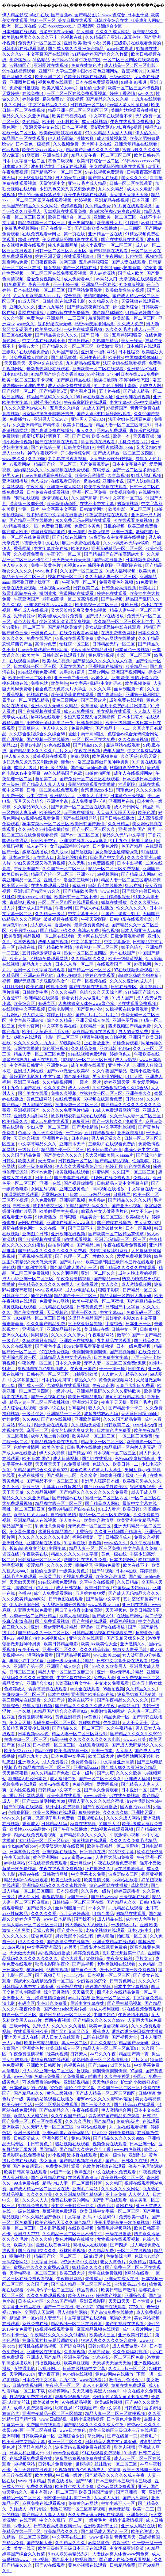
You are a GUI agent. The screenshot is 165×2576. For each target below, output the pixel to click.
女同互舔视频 (44, 1189)
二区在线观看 (96, 2037)
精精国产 (153, 627)
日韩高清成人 (118, 1537)
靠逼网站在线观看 (77, 593)
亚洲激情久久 (133, 1644)
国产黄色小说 (89, 1009)
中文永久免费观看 (112, 1683)
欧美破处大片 (110, 222)
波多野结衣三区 (48, 1205)
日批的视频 (114, 526)
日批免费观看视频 (128, 936)
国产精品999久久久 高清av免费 (70, 930)
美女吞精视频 (148, 2099)
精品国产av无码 (134, 2042)
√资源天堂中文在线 (41, 127)
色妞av (124, 1048)
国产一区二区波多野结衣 (137, 470)
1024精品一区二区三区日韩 (87, 1059)
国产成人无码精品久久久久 (134, 1593)
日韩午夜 (137, 1368)
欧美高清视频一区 (71, 1750)
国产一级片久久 (107, 1121)
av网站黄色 (99, 2542)
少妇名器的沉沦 (92, 1981)
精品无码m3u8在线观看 (26, 1880)
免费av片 (142, 1177)
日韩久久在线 (134, 2160)
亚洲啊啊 (10, 2436)
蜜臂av (87, 1627)
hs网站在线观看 (46, 717)
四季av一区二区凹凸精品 (26, 700)
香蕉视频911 (133, 71)
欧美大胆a (24, 2245)
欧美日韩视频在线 (69, 116)
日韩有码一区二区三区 (48, 1374)
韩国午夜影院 (101, 565)
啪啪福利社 (20, 2256)
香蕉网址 (23, 548)
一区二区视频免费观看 (57, 2104)
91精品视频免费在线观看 (55, 1441)
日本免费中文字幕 (111, 1357)
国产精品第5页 (53, 391)
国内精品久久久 (29, 470)
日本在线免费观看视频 (97, 82)
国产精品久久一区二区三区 (68, 346)
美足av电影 (31, 745)
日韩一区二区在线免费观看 (52, 790)
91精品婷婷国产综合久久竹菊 (100, 54)
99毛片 (25, 1425)
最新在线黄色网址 (19, 1228)
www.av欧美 (135, 1739)
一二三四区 (131, 228)
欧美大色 (148, 571)
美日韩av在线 (96, 1329)
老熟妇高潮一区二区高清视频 (70, 599)
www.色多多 (46, 571)
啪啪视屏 (84, 1565)
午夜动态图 (90, 60)
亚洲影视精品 (77, 2082)
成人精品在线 (110, 1919)
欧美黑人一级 (15, 885)
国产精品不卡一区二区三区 (57, 172)
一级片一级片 (88, 1082)
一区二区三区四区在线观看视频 (41, 200)
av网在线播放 (27, 1048)
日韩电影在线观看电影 (24, 48)
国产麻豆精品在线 (74, 380)
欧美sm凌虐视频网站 (109, 2026)
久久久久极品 (64, 992)
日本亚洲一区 (145, 200)
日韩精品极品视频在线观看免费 (102, 1632)
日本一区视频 (138, 1228)
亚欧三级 (31, 1486)
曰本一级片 (83, 1773)
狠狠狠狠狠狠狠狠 (72, 2396)
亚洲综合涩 (135, 2295)
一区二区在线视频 (134, 2250)
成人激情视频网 (112, 138)
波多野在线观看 (82, 2155)
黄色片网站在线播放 (75, 2239)
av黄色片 (93, 1717)
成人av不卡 (37, 846)
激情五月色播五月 (126, 2380)
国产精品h (104, 2121)
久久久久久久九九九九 (35, 1043)
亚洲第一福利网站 (98, 352)
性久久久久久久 (131, 908)
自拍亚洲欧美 (85, 1374)
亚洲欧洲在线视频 (133, 397)
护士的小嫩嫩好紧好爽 (40, 194)
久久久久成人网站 (113, 31)
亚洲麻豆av (81, 1863)
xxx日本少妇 (144, 1425)
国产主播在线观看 (90, 1621)
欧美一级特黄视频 (126, 958)
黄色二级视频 (61, 161)
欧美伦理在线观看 (64, 1795)
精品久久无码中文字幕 (124, 835)
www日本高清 (120, 48)
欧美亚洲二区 (48, 76)
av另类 (71, 1947)
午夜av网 (64, 908)
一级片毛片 (28, 1149)
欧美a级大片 (137, 1217)
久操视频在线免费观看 (68, 470)
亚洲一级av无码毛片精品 (55, 1627)
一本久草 (23, 1711)
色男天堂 (149, 756)
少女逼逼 (48, 2160)
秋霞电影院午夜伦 (19, 593)
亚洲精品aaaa (62, 795)
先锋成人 (41, 2026)
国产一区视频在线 (80, 267)
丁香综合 (114, 1323)
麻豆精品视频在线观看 (94, 1031)
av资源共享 (151, 222)
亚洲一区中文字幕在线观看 (40, 970)
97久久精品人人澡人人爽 (109, 133)
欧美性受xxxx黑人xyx (43, 149)
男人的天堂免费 (133, 1031)
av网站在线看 (31, 1222)
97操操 (150, 267)
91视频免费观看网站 (49, 958)
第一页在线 (75, 234)
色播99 (25, 1593)
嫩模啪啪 (144, 531)
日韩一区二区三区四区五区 (61, 251)
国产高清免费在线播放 (53, 430)
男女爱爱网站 (146, 1082)
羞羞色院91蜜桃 (72, 857)
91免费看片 (15, 284)
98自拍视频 (115, 1037)
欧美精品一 (136, 666)
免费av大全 (29, 346)
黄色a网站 (81, 2138)
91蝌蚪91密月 (134, 82)
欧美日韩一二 (126, 1464)
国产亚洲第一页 (131, 2492)
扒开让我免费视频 (63, 1807)
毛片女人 (63, 750)
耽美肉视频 (57, 2054)
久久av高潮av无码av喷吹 (127, 543)
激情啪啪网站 (97, 295)
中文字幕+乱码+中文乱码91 (136, 402)
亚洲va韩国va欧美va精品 (66, 2132)
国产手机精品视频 (125, 2003)
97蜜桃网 (143, 964)
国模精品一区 (92, 1026)
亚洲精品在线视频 (112, 200)
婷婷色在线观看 (112, 593)
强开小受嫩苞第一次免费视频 (127, 1969)
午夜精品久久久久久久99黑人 (46, 1284)
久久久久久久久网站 (121, 2189)
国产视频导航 (123, 1352)
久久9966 (37, 458)
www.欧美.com (106, 1655)
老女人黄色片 (113, 2262)
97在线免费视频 (54, 1352)
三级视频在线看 (134, 1896)
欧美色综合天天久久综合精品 (63, 2222)
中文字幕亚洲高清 (27, 1020)
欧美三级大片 (101, 1756)
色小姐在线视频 (77, 2374)
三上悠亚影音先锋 (35, 177)
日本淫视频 (67, 1891)
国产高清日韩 (110, 694)
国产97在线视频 (56, 1419)
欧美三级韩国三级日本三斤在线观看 (120, 1262)
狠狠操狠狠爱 (143, 1486)
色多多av (97, 1200)
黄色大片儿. (25, 621)
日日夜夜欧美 (44, 262)
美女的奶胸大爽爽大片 (73, 1430)
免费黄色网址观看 (63, 2166)
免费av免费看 (47, 2076)
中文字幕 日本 (45, 2262)
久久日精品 (119, 823)
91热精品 (41, 60)
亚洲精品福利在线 (64, 1329)
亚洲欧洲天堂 (85, 1402)
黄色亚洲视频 (101, 655)
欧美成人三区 (102, 2335)
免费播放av (19, 60)
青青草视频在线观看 (48, 1689)
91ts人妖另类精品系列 (92, 649)
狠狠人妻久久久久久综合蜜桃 (96, 1801)
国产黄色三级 (15, 632)
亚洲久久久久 (22, 307)
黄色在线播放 (60, 2481)
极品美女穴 (13, 1683)
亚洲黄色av (58, 1065)
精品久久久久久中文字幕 (75, 1554)
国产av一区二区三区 (80, 835)
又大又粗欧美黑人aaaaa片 (37, 295)
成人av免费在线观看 (50, 1121)
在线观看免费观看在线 (31, 2458)
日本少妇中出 (140, 1930)
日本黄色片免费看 (114, 1430)
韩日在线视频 (27, 498)
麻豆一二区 (37, 1430)
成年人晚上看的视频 (138, 1273)
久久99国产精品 (62, 2301)
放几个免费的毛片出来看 (124, 706)
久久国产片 (55, 1700)
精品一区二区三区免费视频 (114, 868)
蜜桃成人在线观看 (90, 2245)
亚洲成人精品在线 (138, 2526)
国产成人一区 (31, 1385)
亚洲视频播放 (15, 481)
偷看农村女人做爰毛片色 (86, 998)
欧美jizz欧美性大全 (99, 1644)
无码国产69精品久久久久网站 (30, 206)
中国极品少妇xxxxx (132, 1587)
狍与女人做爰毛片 (130, 1649)
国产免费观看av (94, 464)
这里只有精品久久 (35, 2447)
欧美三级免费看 (143, 526)
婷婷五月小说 (60, 1014)
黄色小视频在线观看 (88, 2565)
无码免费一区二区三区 (90, 1526)
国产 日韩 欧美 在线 (91, 436)
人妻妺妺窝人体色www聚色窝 (87, 1003)
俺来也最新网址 (63, 245)
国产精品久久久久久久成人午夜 (103, 661)
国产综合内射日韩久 (142, 891)
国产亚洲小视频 (127, 1205)
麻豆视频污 (151, 986)
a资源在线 (24, 1587)
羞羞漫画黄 (99, 318)
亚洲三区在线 (27, 1082)
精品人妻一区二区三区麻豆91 (124, 425)
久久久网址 (15, 104)
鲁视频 (95, 1543)
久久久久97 (13, 54)
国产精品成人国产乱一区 (74, 1267)
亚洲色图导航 (126, 1020)
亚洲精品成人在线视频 (35, 1520)
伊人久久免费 (31, 1941)
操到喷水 (48, 593)
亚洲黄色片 (33, 2048)
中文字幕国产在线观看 (48, 54)
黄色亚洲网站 (46, 1857)
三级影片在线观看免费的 (138, 43)
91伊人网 (134, 1076)
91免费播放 (46, 1217)
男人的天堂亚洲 (70, 177)
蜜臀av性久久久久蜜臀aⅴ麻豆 (42, 2267)
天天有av (47, 1161)
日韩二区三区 (22, 1672)
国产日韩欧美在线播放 (96, 228)
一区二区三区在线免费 (94, 739)
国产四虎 (119, 2245)
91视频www (75, 565)
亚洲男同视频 (81, 222)
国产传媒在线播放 (69, 537)
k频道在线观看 (28, 1037)
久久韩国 (113, 2183)
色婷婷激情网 (27, 1447)
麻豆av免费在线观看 (81, 543)
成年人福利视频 (74, 1616)
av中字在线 (37, 795)
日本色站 (80, 1138)
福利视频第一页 (87, 1537)
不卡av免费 (42, 1172)
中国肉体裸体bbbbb (143, 357)
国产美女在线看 (103, 177)
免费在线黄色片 (86, 65)
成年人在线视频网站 (134, 773)
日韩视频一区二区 (87, 104)
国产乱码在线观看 (110, 2200)
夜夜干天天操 (114, 1402)
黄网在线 (125, 2205)
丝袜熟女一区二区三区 (102, 1093)
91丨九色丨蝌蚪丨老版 (115, 385)
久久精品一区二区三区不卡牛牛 (124, 621)
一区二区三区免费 (136, 1436)
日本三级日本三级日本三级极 (124, 2481)
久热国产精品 (105, 340)
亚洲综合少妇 (39, 1683)
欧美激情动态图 (62, 503)
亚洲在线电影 (56, 155)
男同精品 (40, 1335)
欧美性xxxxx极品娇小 (30, 1829)
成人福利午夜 (63, 1778)
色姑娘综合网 (119, 2256)
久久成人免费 (130, 324)
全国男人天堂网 (39, 2312)
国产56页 (105, 1773)
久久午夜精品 (119, 1728)
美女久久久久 (134, 177)
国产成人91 (103, 1616)
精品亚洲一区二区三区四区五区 (78, 110)
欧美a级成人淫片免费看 (61, 616)
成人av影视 (126, 1059)
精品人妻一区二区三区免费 (40, 1054)
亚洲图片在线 (121, 801)
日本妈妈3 (19, 2087)
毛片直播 (11, 992)
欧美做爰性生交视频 (125, 290)
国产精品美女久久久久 (57, 335)
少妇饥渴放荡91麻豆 (109, 1250)
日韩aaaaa (134, 1099)
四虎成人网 (151, 385)
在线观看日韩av (66, 481)
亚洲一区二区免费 (90, 492)
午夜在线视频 (87, 750)
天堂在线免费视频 (19, 588)
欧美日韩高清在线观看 (26, 2172)
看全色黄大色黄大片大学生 (61, 689)
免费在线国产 (39, 638)
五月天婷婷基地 (74, 1913)
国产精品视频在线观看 (81, 2160)
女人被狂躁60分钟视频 (111, 458)
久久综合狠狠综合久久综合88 (37, 734)
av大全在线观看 (85, 1689)
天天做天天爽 (22, 1582)
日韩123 (151, 2115)
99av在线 (134, 885)
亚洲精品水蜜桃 (142, 368)
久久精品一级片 (50, 913)
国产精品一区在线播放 (31, 520)
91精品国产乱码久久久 (88, 1205)
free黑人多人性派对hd (128, 104)
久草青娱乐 (99, 2351)
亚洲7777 (85, 874)
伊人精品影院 (61, 138)
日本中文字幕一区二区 (24, 161)
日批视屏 (122, 1194)
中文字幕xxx (112, 1312)
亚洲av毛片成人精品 (87, 183)
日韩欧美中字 (44, 840)
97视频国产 (20, 65)
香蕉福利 (77, 1408)
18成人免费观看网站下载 (117, 1110)
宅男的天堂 (121, 2318)
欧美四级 (80, 548)
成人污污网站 (127, 807)
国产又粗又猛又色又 (126, 1638)
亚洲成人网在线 (29, 1071)
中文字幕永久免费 (141, 1548)
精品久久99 (136, 1374)
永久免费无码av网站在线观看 (83, 520)
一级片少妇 (63, 1391)
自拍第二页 (46, 779)
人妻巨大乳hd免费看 (135, 1385)
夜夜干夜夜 (39, 284)
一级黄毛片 (50, 1576)
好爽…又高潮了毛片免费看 (49, 1818)
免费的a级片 (128, 2121)
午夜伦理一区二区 (64, 554)
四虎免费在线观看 (51, 1425)
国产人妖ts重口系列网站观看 (104, 413)
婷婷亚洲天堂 (48, 256)
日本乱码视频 (52, 2228)
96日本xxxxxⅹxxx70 (140, 161)
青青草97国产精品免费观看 (114, 2115)
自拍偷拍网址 (98, 773)
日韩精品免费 (123, 2565)
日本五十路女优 (147, 1683)
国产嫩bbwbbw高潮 (89, 767)
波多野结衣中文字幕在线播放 (54, 515)
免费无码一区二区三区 (40, 43)
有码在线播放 (31, 1475)
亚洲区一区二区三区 (111, 1998)
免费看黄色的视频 (116, 582)
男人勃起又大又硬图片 (87, 1925)
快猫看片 (134, 1121)
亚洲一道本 (122, 531)
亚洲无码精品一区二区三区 (117, 548)
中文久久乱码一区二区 (61, 2520)
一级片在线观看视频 (83, 329)
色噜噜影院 (19, 1812)
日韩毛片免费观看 (19, 1576)
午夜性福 (35, 486)
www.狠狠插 (100, 2537)
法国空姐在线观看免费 (130, 419)
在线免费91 (33, 93)
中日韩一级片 (69, 2475)
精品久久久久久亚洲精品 (26, 116)
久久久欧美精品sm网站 (24, 1599)
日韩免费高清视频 (119, 588)
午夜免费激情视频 (74, 1278)
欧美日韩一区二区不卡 (30, 677)
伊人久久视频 (52, 1453)
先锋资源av (25, 616)
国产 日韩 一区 (95, 335)
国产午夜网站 (110, 256)
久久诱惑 (129, 756)
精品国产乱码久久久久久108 (93, 149)
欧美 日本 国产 (36, 1458)
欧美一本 (122, 436)
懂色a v (68, 762)
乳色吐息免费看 (50, 1526)
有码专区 (102, 470)
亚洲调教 (77, 531)
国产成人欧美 (131, 273)
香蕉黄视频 (152, 1874)
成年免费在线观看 (126, 700)
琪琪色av (125, 790)
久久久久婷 (100, 689)
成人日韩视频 (95, 121)
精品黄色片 (87, 2290)
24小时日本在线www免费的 (134, 374)
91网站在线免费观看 (111, 1177)
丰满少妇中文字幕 (142, 1149)
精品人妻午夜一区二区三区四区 (101, 155)
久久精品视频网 (57, 1082)
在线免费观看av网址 (42, 234)
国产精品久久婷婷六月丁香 (85, 2149)
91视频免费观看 (78, 1576)
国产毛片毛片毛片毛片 (97, 1014)
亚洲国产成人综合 (64, 1666)
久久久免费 (55, 1088)
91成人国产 (29, 301)
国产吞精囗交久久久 (37, 2250)
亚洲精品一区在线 (105, 234)
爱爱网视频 (108, 1784)
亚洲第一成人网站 (64, 486)
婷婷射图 (31, 99)
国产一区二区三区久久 (94, 829)
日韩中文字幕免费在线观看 (123, 1660)
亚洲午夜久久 (138, 1093)
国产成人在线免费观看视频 (125, 2559)
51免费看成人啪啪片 (29, 357)
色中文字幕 (111, 2408)
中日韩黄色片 (39, 2144)
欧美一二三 (144, 2509)
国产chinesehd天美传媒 (65, 2009)
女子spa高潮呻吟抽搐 (70, 846)
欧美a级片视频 (56, 661)
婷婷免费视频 (86, 1953)
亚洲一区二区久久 (98, 1273)
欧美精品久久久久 (61, 2531)
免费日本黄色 (87, 526)
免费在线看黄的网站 (70, 2200)
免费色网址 (82, 728)
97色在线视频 (57, 745)
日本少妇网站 (123, 1559)
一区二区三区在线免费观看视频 (77, 93)
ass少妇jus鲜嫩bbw (19, 1846)
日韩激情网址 (93, 509)
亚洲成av (53, 880)
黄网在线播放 (31, 312)
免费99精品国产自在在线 (72, 1509)
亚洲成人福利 (137, 1778)
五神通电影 (25, 2368)
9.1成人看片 (109, 1509)
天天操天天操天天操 (129, 194)
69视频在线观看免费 (75, 638)
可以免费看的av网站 (42, 2082)
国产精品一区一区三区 (90, 970)
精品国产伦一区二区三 (56, 464)
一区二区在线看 (41, 2430)
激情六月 (85, 138)
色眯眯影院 (119, 2509)
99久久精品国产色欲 (63, 773)
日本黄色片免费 (24, 1851)
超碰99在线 (29, 239)
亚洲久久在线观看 (86, 1638)
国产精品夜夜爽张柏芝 (89, 307)
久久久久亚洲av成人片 (26, 408)
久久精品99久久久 (31, 807)
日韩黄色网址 (89, 722)
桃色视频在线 (15, 683)
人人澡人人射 (107, 2497)
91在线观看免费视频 (133, 520)
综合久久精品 (60, 1020)
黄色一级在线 (114, 1554)
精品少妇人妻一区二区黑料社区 (72, 2183)
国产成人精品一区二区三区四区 (123, 453)
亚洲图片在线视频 (51, 65)
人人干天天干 (135, 1722)
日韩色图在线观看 (66, 1599)
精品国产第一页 (17, 1526)
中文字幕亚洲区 (83, 913)
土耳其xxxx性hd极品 (62, 1486)
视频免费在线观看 (55, 82)
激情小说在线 (52, 1408)
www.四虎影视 (49, 1290)
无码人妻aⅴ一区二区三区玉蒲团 (32, 1925)
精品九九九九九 (37, 964)
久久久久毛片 (118, 329)
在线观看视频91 (79, 256)
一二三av (74, 1132)
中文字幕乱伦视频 (118, 1127)
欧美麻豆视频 (77, 2363)
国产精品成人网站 (138, 874)
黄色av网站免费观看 (116, 2486)
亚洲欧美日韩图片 (44, 2065)
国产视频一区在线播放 (48, 739)
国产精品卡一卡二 (113, 728)
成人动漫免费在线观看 (70, 385)
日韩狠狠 (68, 1217)
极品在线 (92, 481)
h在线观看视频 (78, 1239)
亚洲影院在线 (129, 565)
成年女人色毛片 (141, 1919)
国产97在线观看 (50, 2565)
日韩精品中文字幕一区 (60, 1790)
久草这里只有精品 (39, 1340)
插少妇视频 (41, 1295)
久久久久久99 (116, 1812)
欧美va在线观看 (54, 1784)
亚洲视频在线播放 (106, 666)
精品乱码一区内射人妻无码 (126, 1295)
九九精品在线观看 (83, 363)
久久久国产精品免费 (22, 1155)
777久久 (137, 2306)
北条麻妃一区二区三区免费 (119, 2357)
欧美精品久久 (146, 31)
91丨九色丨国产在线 (22, 1088)
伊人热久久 (146, 133)
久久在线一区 (52, 1228)
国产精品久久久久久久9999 (136, 1734)
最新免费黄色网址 (92, 925)
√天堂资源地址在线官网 (62, 1846)
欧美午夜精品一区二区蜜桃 (98, 1301)
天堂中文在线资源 (46, 363)
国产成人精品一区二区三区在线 (39, 2189)
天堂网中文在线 (97, 144)
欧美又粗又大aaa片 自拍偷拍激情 (74, 88)
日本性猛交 (129, 352)
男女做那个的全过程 (75, 1936)
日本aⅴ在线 (19, 857)
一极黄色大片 (44, 632)
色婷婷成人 (15, 1689)
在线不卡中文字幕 (97, 503)
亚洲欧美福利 (130, 1132)
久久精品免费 (98, 206)
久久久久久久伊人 (68, 1335)
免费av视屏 (98, 531)
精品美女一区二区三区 (24, 576)
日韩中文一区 (124, 1329)
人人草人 (142, 711)
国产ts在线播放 (108, 559)
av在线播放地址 (98, 397)
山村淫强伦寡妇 (46, 402)
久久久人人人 (35, 2200)
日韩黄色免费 (89, 1307)
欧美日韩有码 (147, 155)
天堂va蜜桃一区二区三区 (33, 2273)
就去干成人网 (144, 1492)
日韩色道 (133, 2408)
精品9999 (58, 1739)
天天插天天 (15, 363)
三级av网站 (121, 76)
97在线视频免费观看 (105, 172)
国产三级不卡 (81, 1228)
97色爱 (56, 2087)
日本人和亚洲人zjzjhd (141, 930)
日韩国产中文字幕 (107, 857)
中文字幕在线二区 (69, 2537)
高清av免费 (46, 644)
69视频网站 (108, 874)
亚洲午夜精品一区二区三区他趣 (52, 2413)
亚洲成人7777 (27, 2233)
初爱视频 (75, 99)
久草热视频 (25, 941)
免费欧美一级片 (134, 2217)
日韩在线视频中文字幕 (84, 2368)
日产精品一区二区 (140, 1290)
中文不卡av (142, 1211)
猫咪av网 (35, 1969)
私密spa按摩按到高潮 (95, 324)
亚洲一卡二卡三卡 (71, 677)
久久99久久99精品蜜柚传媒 (44, 829)
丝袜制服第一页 (129, 689)
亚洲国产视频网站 (129, 672)
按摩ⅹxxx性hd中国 (34, 897)
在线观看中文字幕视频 (24, 1009)
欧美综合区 (50, 812)
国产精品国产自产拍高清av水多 (114, 554)
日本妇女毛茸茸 (56, 1380)
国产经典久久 (39, 1908)
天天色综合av (105, 2082)
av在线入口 (44, 857)
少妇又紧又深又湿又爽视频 (65, 621)
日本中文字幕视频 (131, 1986)
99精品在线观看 (131, 1913)
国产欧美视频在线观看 (40, 1239)
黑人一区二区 (75, 2042)
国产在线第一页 (56, 228)
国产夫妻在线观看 (129, 262)
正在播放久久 (98, 1868)
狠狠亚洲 (81, 1121)
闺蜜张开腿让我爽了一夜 (46, 436)
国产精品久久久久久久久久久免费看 (52, 1250)
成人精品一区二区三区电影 (130, 65)
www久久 (26, 324)
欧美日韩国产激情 (104, 1149)
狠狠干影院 (109, 1290)
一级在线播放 (27, 2211)
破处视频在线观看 (50, 756)
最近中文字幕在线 (140, 1503)
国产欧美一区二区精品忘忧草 (116, 1234)
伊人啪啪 (106, 1936)
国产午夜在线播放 (100, 1807)
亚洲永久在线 (15, 1335)
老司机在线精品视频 (125, 1396)
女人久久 (110, 1284)
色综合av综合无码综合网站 (134, 734)
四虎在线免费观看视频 (35, 1835)
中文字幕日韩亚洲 (27, 1065)
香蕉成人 (30, 1823)
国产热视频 (112, 599)
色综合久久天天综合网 (102, 992)
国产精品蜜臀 (64, 357)
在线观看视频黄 (94, 1745)
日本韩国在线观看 (19, 31)
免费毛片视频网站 (21, 228)
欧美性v (115, 357)
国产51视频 (102, 1571)
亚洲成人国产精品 (35, 908)
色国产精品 (132, 846)
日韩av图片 (99, 2346)
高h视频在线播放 (109, 1189)
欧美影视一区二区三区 (134, 318)
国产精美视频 (77, 1076)
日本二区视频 (75, 127)
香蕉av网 (63, 925)
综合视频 (73, 295)
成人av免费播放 (79, 711)
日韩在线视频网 (27, 2385)
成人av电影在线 (80, 1290)
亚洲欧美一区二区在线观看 (98, 368)
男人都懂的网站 (108, 1076)
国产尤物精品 (85, 1127)
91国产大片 (109, 1823)
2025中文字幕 (121, 1851)
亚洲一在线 (50, 1183)
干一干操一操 (66, 284)
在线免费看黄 (68, 1099)
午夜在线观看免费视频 (132, 121)
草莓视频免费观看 (60, 2211)
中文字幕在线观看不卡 (111, 116)
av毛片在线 (78, 1998)
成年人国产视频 (53, 941)
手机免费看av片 (133, 441)
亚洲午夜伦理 (93, 357)
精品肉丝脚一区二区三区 (42, 222)
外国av (140, 2076)
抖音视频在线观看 (98, 441)
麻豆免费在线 (35, 2323)
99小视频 (96, 374)
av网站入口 (106, 279)
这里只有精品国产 (48, 531)
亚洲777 (46, 71)
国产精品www (107, 1278)
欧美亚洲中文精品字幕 (138, 1520)
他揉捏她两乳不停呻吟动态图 (122, 380)
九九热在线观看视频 (68, 458)
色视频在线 (72, 37)
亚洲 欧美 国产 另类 (137, 829)
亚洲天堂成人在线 (93, 1020)
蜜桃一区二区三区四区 (107, 1498)
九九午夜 (68, 2380)
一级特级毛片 (124, 1925)
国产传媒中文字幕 (103, 1599)
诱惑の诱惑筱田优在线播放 (137, 2031)
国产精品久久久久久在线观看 (128, 1267)
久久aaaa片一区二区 (127, 2368)
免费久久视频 (64, 1093)
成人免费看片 (55, 1762)
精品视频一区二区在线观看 (49, 936)
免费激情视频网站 (108, 1711)
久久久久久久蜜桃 (69, 2026)
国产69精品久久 (54, 2110)
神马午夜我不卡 (43, 453)
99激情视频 (128, 503)
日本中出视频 (130, 863)
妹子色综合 (132, 947)
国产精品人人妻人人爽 (44, 784)
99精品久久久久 (87, 2267)
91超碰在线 (147, 48)
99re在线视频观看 (19, 71)
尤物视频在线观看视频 (68, 1385)
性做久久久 (104, 1256)
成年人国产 (114, 750)
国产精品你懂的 (108, 312)
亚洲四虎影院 (93, 2301)
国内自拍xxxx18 (135, 1807)
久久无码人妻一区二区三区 (111, 576)
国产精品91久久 (88, 745)
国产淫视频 (13, 739)
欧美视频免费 (123, 492)
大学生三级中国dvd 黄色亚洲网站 (87, 71)
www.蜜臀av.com (104, 1604)
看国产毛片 (141, 1402)
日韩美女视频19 (79, 447)
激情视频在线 (55, 498)
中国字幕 (58, 1548)
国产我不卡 (84, 1919)
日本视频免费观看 (142, 559)
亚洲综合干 (33, 1329)
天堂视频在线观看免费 (65, 211)
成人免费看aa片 (79, 279)
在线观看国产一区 (114, 964)
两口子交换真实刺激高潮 (79, 1610)
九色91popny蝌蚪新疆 (121, 267)
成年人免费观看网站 (53, 1593)
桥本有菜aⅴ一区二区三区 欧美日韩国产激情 (64, 823)
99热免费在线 (27, 2183)
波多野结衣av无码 (56, 31)
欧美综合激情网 (90, 475)
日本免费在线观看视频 (48, 492)
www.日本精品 (58, 1919)
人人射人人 (112, 1374)
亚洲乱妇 (138, 2155)
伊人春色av (70, 1520)
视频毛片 (12, 1767)
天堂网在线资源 (93, 936)
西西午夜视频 (58, 2020)
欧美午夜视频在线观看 (86, 194)
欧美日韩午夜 (98, 1587)
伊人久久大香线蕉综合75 (79, 1166)
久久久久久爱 (60, 1565)
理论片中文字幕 (79, 2087)
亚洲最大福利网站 (31, 1116)
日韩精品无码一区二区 (114, 644)
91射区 (24, 1745)
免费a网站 (80, 756)
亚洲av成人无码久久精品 (55, 706)
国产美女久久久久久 (63, 1155)
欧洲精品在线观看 (42, 998)
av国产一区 (78, 1896)
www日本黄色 (73, 2430)
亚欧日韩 (130, 604)
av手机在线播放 (79, 812)
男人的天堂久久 (106, 1138)
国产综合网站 (72, 2346)
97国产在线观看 (111, 2306)
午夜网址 (111, 1722)
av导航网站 (15, 1863)
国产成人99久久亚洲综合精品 (76, 48)
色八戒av (40, 481)
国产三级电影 (150, 1762)
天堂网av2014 (64, 60)
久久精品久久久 (103, 301)
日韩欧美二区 (86, 588)
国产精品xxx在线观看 (135, 2104)
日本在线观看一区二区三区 (40, 290)
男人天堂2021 (147, 1222)
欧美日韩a (131, 1509)
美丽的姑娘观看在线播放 (135, 110)
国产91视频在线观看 (109, 251)
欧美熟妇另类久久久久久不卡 (30, 37)
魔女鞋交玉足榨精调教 (117, 852)
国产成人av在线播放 (105, 616)
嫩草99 (79, 885)
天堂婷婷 (11, 93)
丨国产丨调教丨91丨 (121, 913)
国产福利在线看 (32, 1267)
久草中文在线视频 (97, 1582)
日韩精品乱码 (54, 1823)
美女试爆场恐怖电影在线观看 (117, 166)
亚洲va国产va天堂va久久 (37, 891)
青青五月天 (125, 2537)
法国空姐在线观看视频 (125, 363)
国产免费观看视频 (52, 1621)
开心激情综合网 (75, 453)
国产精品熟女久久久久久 (83, 1835)
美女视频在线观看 (114, 711)
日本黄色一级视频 (33, 144)
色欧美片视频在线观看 (86, 76)
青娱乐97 (121, 2542)
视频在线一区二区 (65, 576)
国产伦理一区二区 (19, 391)
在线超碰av (79, 340)
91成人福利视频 (146, 475)
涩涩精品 (35, 1565)
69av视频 (11, 149)
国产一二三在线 (59, 2306)
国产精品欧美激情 (65, 627)
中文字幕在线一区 (145, 1189)
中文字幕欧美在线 (51, 548)
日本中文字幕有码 (129, 464)
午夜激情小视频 (125, 1835)
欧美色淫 (147, 812)
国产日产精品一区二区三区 (65, 2014)
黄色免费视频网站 (116, 1380)
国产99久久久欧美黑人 (106, 1666)
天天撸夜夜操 (15, 1773)
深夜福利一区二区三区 (97, 947)
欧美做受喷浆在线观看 (61, 133)
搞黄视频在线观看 (72, 1172)
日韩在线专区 (124, 986)
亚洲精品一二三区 (64, 1413)
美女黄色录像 (22, 1531)
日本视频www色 (55, 588)
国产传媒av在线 (67, 1498)
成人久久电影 (140, 189)
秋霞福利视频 (123, 1621)
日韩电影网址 (61, 1009)
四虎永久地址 (147, 2233)
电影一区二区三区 (134, 655)
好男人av (11, 475)
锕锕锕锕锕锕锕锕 (90, 1352)
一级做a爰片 (92, 2256)
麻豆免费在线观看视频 (44, 2503)
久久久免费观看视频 (46, 2295)
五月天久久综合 (65, 408)
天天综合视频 (27, 1138)
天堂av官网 (29, 1026)
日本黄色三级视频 (127, 795)
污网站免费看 (107, 1565)
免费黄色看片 (84, 1762)
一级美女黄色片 (74, 1571)
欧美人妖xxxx (81, 2295)
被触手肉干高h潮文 (86, 734)
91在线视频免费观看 (88, 1054)
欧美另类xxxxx (23, 930)
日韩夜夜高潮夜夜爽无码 (58, 2526)
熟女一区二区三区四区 (86, 953)
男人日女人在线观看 (61, 2037)
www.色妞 (110, 891)
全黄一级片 (29, 509)
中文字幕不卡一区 (118, 2503)
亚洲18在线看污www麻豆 (48, 604)
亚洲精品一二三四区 (66, 318)
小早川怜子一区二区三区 (50, 2290)
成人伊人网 (41, 925)
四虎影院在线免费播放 (68, 312)
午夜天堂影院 (94, 919)
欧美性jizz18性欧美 (60, 121)
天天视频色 (58, 1312)
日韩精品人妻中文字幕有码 (123, 1183)
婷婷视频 (83, 200)
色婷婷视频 (72, 206)
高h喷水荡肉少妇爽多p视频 (116, 127)
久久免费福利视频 (130, 2351)
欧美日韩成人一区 (63, 2048)
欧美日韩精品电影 (85, 1396)
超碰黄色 (144, 1632)
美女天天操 (20, 1722)
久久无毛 (77, 863)
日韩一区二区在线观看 (131, 183)
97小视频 (56, 2155)
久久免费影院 (44, 1200)
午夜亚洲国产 (27, 599)
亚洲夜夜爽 (49, 2374)
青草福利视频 (22, 902)
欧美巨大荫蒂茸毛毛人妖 (46, 1031)
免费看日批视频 (24, 88)
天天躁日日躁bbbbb (139, 1413)
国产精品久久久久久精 (107, 99)
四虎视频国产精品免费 (130, 1026)
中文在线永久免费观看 (115, 2172)
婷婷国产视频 (98, 1986)
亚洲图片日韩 (22, 82)
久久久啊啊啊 (65, 1273)
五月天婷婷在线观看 (33, 2469)
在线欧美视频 (81, 2228)
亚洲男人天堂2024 (51, 419)
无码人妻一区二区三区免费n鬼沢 (115, 1363)
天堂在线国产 (72, 666)
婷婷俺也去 (121, 1054)
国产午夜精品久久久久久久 (123, 1700)
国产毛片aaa (71, 1262)
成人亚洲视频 (15, 2177)
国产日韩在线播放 (117, 818)
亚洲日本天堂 (72, 1144)
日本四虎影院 (15, 374)
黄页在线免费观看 (129, 2385)
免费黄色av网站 (54, 1301)
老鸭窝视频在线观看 (105, 1930)
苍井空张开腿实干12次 (124, 1953)
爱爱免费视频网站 (44, 279)
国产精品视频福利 (73, 1655)
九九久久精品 (111, 189)
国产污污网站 (135, 2497)
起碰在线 (134, 256)
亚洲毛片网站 (85, 2189)
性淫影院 (127, 784)
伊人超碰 (85, 31)
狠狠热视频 (92, 1037)
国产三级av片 (94, 700)
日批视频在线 (90, 1818)
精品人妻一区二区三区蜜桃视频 (131, 880)
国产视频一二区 (62, 1475)
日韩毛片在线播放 (105, 885)
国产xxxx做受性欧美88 (68, 1071)
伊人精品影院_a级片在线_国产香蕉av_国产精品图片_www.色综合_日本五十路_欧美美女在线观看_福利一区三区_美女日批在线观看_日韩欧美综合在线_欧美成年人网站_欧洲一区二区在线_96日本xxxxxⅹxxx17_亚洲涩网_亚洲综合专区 (82, 20)
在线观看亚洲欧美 (31, 2031)
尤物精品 (95, 1958)
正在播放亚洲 (97, 1043)
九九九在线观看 (146, 99)
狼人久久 (85, 430)
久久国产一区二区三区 (82, 571)
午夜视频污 (149, 2172)
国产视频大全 (125, 2037)
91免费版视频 (131, 284)
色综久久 (102, 1464)
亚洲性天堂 (142, 1812)
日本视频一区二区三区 (35, 666)
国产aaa (112, 2160)
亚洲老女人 (29, 1762)
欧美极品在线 (69, 1986)
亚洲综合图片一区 (19, 1357)
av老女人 (100, 677)
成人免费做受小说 (88, 801)
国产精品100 (88, 1245)
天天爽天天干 (48, 1464)
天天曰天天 (119, 2301)
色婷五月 (113, 1166)
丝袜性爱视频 (72, 2250)
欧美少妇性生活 (78, 425)
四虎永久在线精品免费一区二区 (44, 1981)
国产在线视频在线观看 (123, 239)
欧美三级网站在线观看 (54, 1812)
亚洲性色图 (13, 1543)
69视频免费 (56, 986)
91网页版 (31, 155)
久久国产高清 (84, 498)
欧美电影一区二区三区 (130, 509)
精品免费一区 (117, 1717)
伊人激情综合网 (24, 1604)
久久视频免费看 (29, 554)
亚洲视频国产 (27, 1110)
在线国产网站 (130, 1616)
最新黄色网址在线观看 (48, 368)
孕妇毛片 (105, 2205)
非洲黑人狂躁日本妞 (100, 1481)
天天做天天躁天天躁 (72, 559)
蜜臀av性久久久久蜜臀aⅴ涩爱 (104, 2099)
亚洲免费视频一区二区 (139, 1677)
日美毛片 (148, 588)
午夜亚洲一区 (149, 1857)
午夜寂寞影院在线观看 (86, 402)
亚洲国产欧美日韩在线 (93, 1694)
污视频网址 (49, 2368)
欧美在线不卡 (136, 1565)
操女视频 (52, 267)
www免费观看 (66, 2453)
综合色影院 (42, 1936)
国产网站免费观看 (85, 290)
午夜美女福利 (119, 1958)
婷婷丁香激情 (123, 93)
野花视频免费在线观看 (31, 2396)
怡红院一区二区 (74, 644)
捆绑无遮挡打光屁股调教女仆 (42, 981)
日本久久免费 (68, 1363)
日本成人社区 (15, 166)
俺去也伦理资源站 (145, 2166)
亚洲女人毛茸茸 (92, 795)
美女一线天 (132, 340)
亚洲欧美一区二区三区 (115, 217)
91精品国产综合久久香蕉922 (58, 374)
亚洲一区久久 (84, 1312)
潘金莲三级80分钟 (27, 503)
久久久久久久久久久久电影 (44, 1537)
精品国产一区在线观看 (24, 138)
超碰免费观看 (126, 1043)
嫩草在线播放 (35, 852)
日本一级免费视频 (35, 1166)
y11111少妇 (13, 986)
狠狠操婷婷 (89, 1812)
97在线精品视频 (77, 2402)
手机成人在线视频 (31, 610)
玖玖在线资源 (150, 1851)
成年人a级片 (26, 767)
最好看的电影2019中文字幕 (35, 1076)
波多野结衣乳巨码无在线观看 (59, 166)
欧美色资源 (53, 1447)
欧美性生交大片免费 (75, 2486)
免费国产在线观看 (44, 2424)
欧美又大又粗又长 (31, 2115)
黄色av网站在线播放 (116, 638)
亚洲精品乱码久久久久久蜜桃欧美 (109, 1391)
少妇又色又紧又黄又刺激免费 (67, 189)
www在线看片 (93, 2380)
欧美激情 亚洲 (110, 346)
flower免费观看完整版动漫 (47, 475)
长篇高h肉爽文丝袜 (28, 1548)
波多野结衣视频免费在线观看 (83, 2447)
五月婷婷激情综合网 (42, 953)
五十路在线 (110, 391)
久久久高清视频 (133, 739)
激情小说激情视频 (87, 2419)
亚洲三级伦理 (27, 2132)
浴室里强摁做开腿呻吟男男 (48, 413)
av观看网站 (20, 464)
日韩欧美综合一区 (38, 2436)
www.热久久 (14, 458)
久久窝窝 (89, 1475)
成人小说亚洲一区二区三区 (107, 245)
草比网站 (140, 1885)
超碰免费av (53, 99)
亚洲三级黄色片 (74, 1189)
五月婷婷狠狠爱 (94, 262)
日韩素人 (79, 2054)
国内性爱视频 (22, 1790)
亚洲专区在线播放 (44, 2351)
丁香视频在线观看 (35, 1256)
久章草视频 (118, 475)
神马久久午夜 (103, 2054)
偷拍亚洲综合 (126, 307)
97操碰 (137, 2071)
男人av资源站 (102, 273)
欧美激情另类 (97, 1880)
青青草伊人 (29, 728)
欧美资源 (12, 936)
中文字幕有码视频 (144, 750)
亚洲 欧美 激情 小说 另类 (88, 43)
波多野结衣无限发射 (137, 1694)
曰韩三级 (22, 1205)
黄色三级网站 (65, 700)
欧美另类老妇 (48, 329)
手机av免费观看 (112, 430)
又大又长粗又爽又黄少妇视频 (79, 610)
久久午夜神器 (117, 2076)
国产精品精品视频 (113, 1161)
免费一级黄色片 (46, 565)
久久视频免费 (66, 144)
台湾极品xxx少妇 (97, 790)
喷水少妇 (85, 2306)
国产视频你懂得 (79, 1183)
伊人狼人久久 (15, 565)
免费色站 (35, 318)
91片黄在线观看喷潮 (134, 206)
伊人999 (99, 2132)
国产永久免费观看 (101, 1790)
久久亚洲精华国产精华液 (37, 425)
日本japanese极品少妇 (90, 1194)
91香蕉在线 (75, 1543)
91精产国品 (103, 1913)
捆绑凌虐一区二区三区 (77, 1104)
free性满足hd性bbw (144, 1801)
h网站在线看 (137, 2273)
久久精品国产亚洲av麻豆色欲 (113, 37)
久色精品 (31, 121)
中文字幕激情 (117, 941)
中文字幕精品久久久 (48, 104)
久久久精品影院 (95, 1649)
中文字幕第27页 (86, 941)
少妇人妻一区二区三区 (48, 1127)
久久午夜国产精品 (110, 1071)
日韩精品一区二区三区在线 (78, 1902)
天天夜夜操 (144, 436)
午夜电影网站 (101, 1335)
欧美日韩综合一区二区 (98, 161)
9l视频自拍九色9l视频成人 (43, 1368)
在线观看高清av (24, 661)
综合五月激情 (57, 1992)
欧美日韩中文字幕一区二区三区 (110, 2211)
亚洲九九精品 (51, 307)
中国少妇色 (105, 2014)
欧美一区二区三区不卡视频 (134, 88)
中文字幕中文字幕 (60, 509)
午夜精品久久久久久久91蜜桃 (58, 2335)
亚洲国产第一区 (29, 1666)
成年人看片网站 (138, 2329)
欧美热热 (59, 683)
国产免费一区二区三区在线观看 (89, 779)
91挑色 (8, 897)
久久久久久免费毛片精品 (66, 1110)
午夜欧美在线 (147, 1054)
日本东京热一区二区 (75, 964)
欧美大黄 (18, 958)
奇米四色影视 (96, 2385)
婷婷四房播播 (127, 1891)
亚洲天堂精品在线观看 (136, 144)
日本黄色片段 (106, 846)
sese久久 (146, 93)
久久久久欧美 (129, 1773)
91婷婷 (132, 222)
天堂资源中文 (52, 183)
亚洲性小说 (113, 481)
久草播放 (89, 706)
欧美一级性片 (113, 2155)
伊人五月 (45, 1587)
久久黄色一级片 (96, 1891)
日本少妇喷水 (131, 717)
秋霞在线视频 (83, 1823)
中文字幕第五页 (23, 1380)
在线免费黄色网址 (118, 632)
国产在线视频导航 (80, 818)
